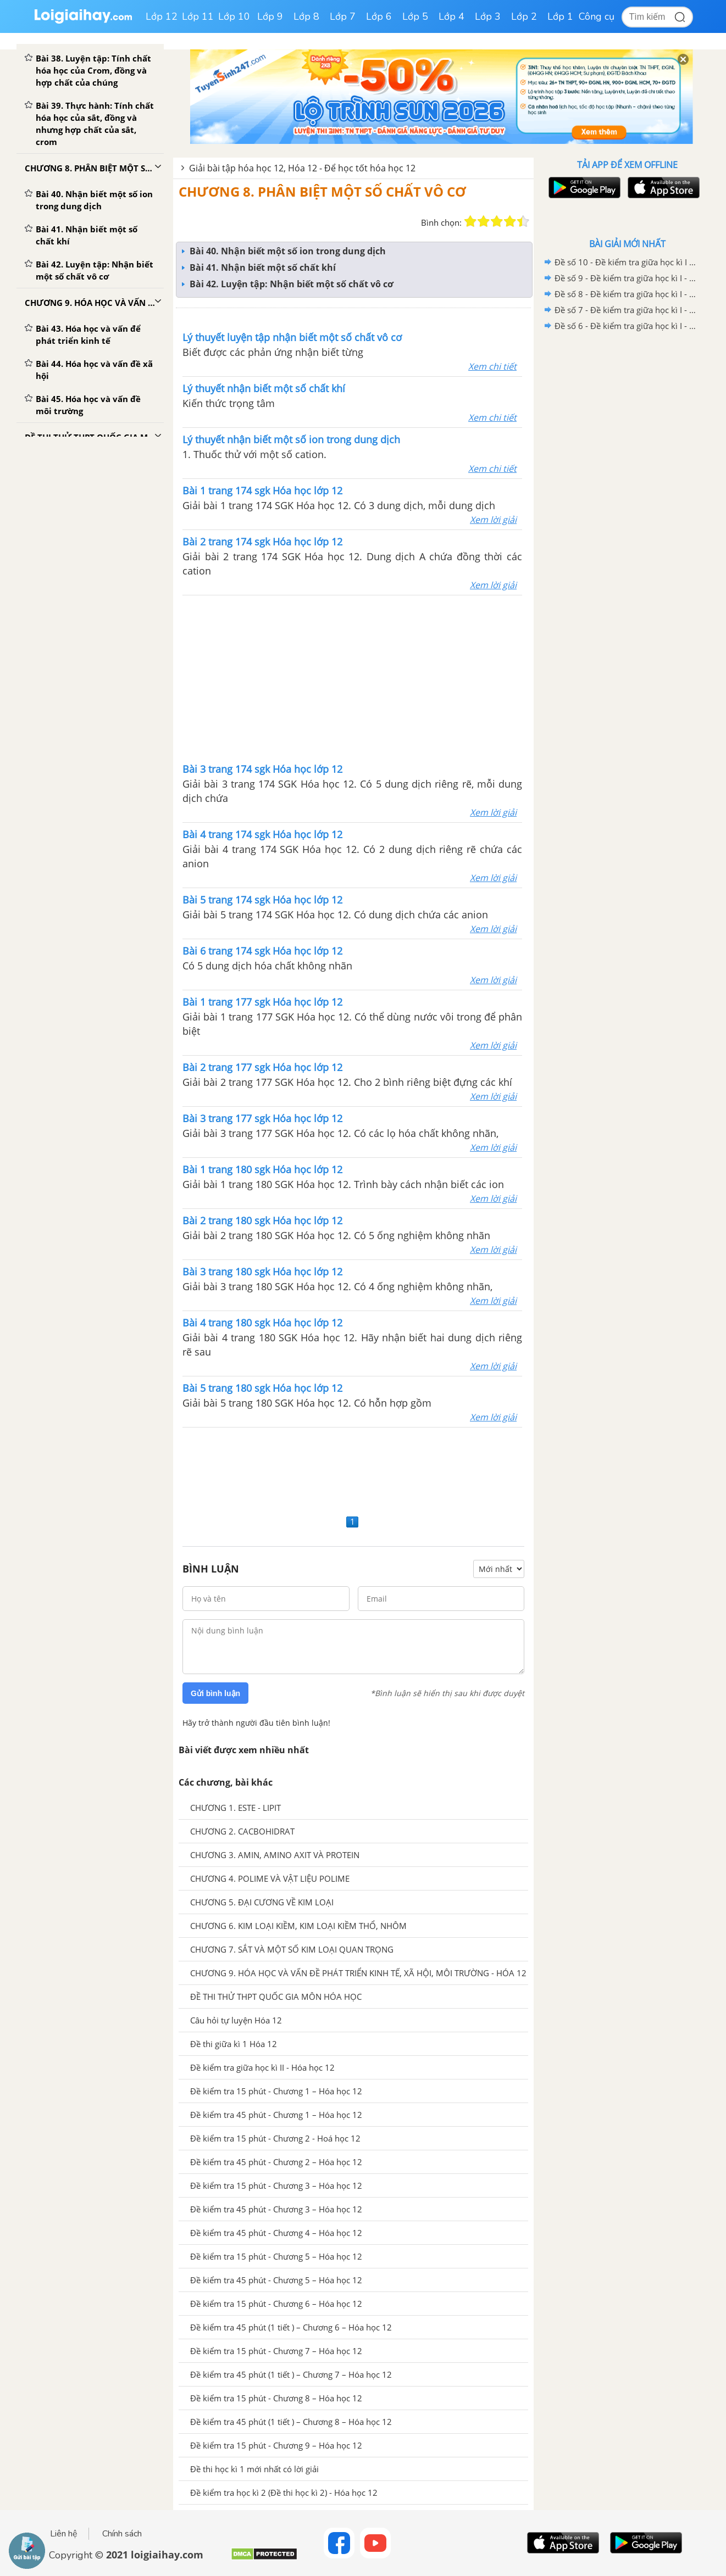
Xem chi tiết (492, 366)
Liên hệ (63, 2534)
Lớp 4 (451, 16)
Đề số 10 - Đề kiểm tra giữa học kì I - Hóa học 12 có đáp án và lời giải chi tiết (625, 262)
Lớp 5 (415, 16)
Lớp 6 (379, 16)
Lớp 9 (270, 16)
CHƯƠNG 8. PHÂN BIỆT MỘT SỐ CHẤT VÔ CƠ (322, 191)
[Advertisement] (352, 678)
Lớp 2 (524, 16)
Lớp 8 (306, 16)
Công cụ (596, 16)
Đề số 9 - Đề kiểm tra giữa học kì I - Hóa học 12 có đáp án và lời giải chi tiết (625, 277)
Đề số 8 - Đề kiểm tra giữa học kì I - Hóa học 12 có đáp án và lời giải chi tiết (625, 293)
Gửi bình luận (215, 1693)
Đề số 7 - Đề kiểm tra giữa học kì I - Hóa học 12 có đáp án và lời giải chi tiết (625, 309)
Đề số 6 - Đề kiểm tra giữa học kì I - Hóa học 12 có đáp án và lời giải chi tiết (625, 325)
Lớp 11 (198, 16)
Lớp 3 (488, 16)
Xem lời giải (493, 520)
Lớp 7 (343, 16)
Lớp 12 (162, 16)
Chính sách (122, 2534)
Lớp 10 (234, 16)
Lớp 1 (560, 16)
